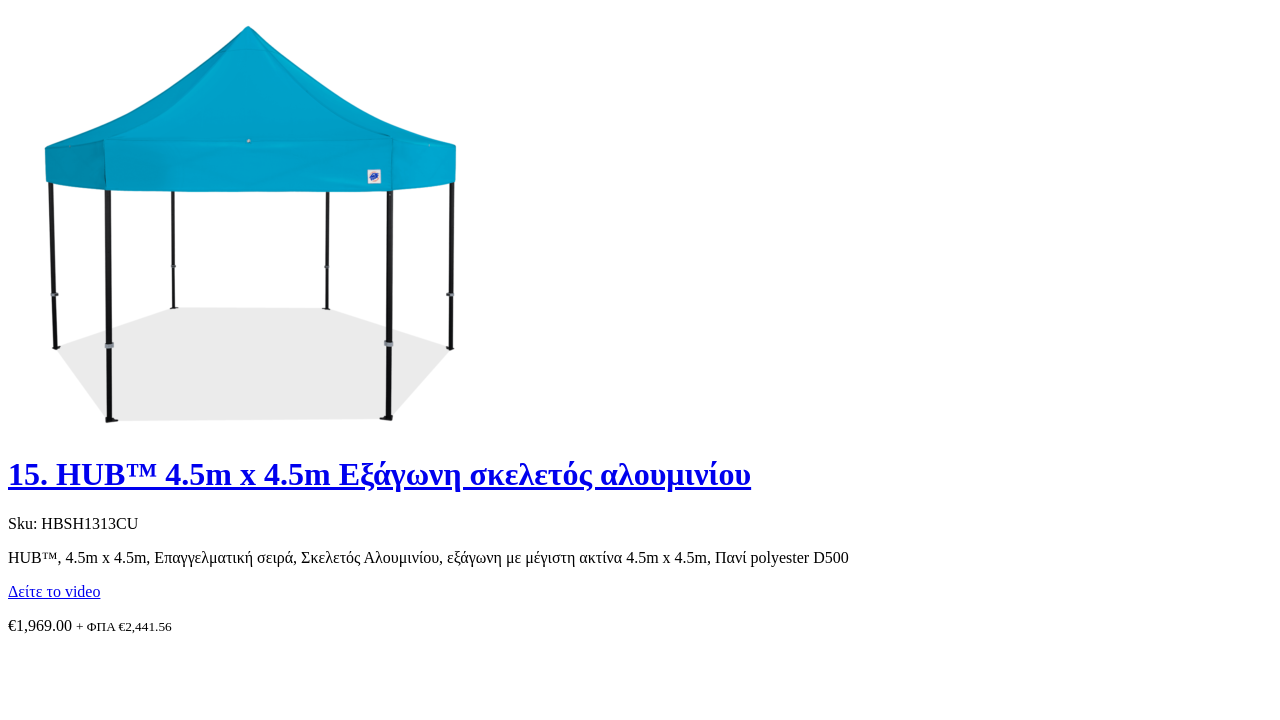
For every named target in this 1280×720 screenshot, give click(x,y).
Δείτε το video (54, 591)
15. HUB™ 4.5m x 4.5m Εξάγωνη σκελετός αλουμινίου (379, 474)
